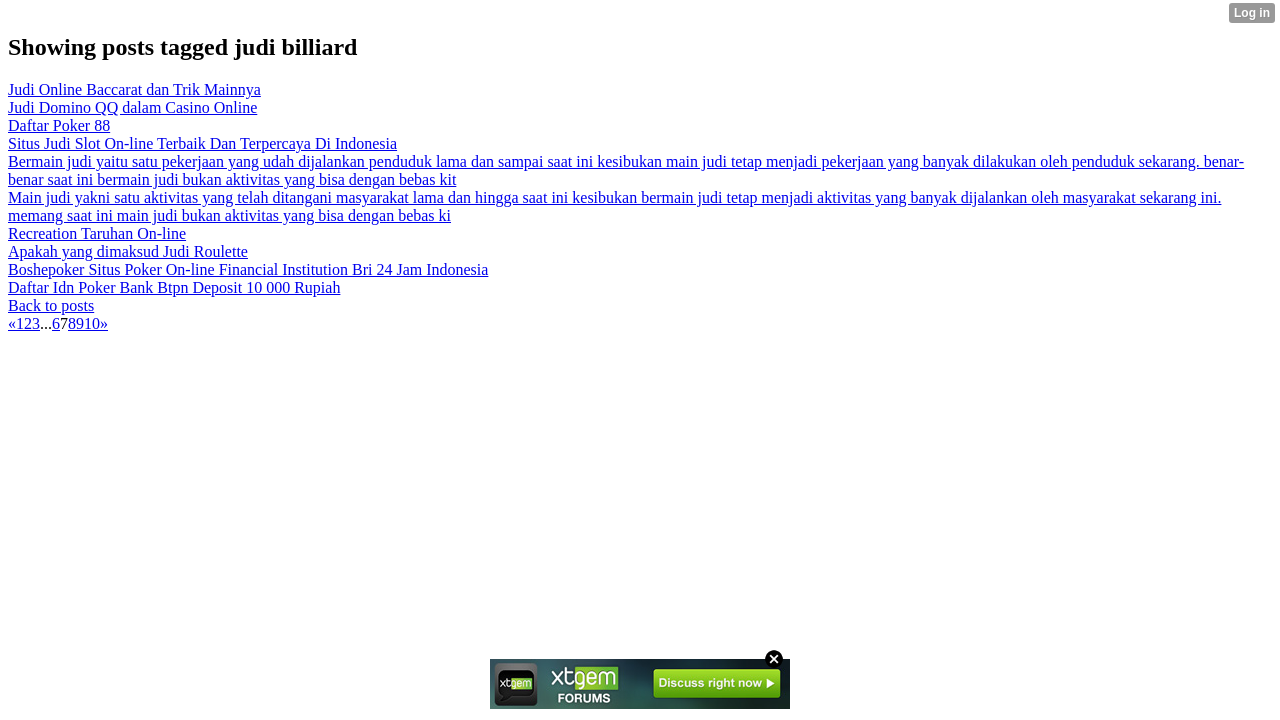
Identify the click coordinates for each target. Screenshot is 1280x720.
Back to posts (51, 305)
